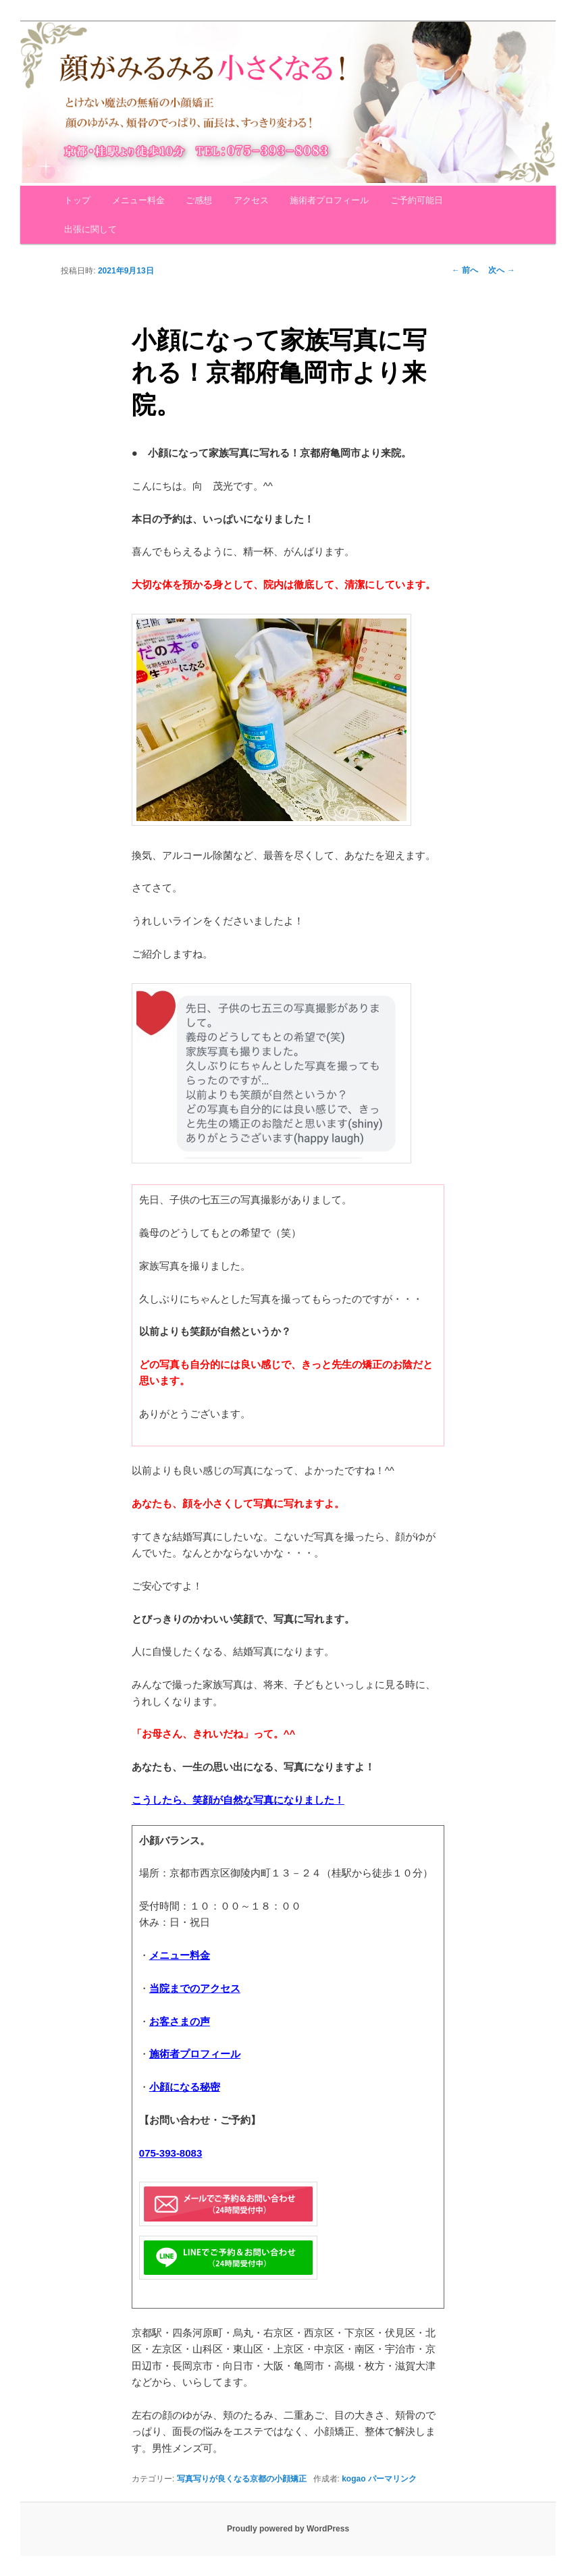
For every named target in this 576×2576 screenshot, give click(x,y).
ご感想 (199, 200)
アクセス (251, 200)
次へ (501, 270)
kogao (353, 2478)
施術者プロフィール (329, 200)
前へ (465, 270)
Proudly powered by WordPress (288, 2528)
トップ (77, 200)
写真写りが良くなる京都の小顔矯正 (242, 2478)
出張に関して (90, 229)
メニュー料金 (138, 200)
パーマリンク (392, 2478)
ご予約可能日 (416, 200)
